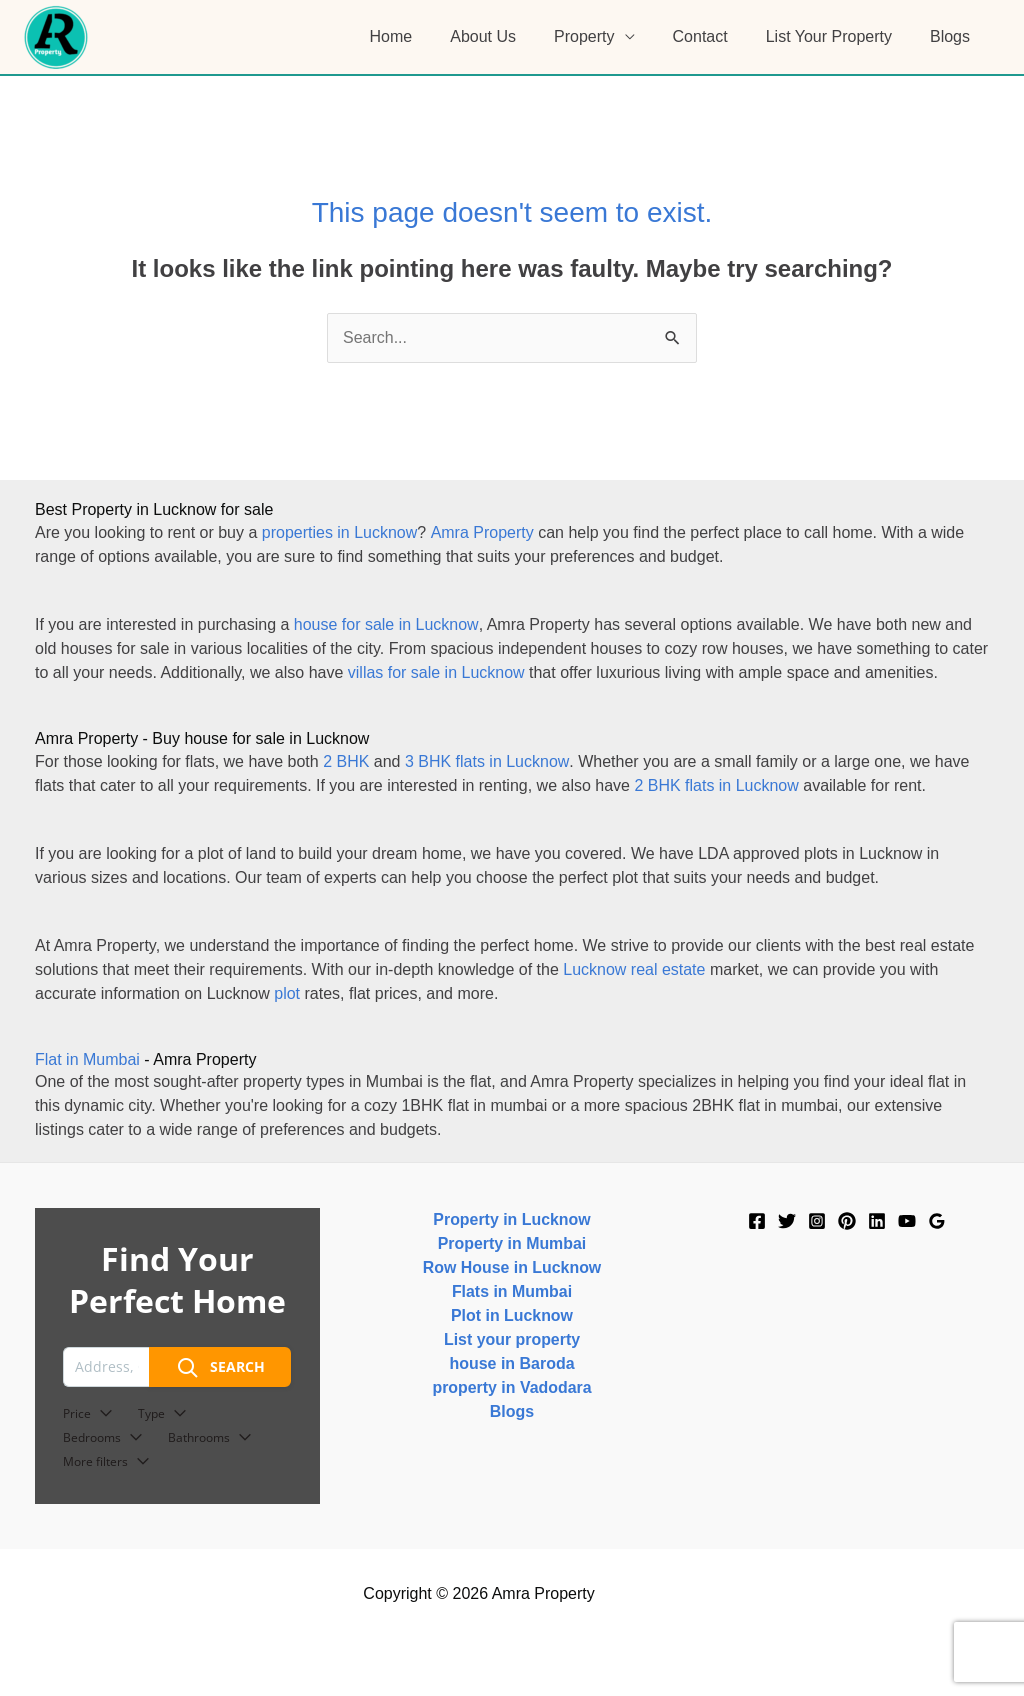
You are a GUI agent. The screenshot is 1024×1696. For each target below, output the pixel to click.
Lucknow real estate (634, 969)
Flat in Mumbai (87, 1059)
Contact (715, 36)
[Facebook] (757, 1221)
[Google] (937, 1221)
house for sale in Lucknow (386, 624)
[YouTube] (907, 1221)
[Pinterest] (847, 1221)
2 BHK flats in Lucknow (716, 785)
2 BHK (346, 761)
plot (287, 993)
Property (605, 36)
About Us (510, 36)
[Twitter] (787, 1221)
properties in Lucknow (340, 532)
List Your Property (838, 36)
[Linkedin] (877, 1221)
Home (424, 36)
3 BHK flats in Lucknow (487, 761)
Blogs (953, 36)
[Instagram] (817, 1221)
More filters (107, 1461)
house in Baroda (511, 1363)
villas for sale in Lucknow (436, 672)
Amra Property (481, 532)
